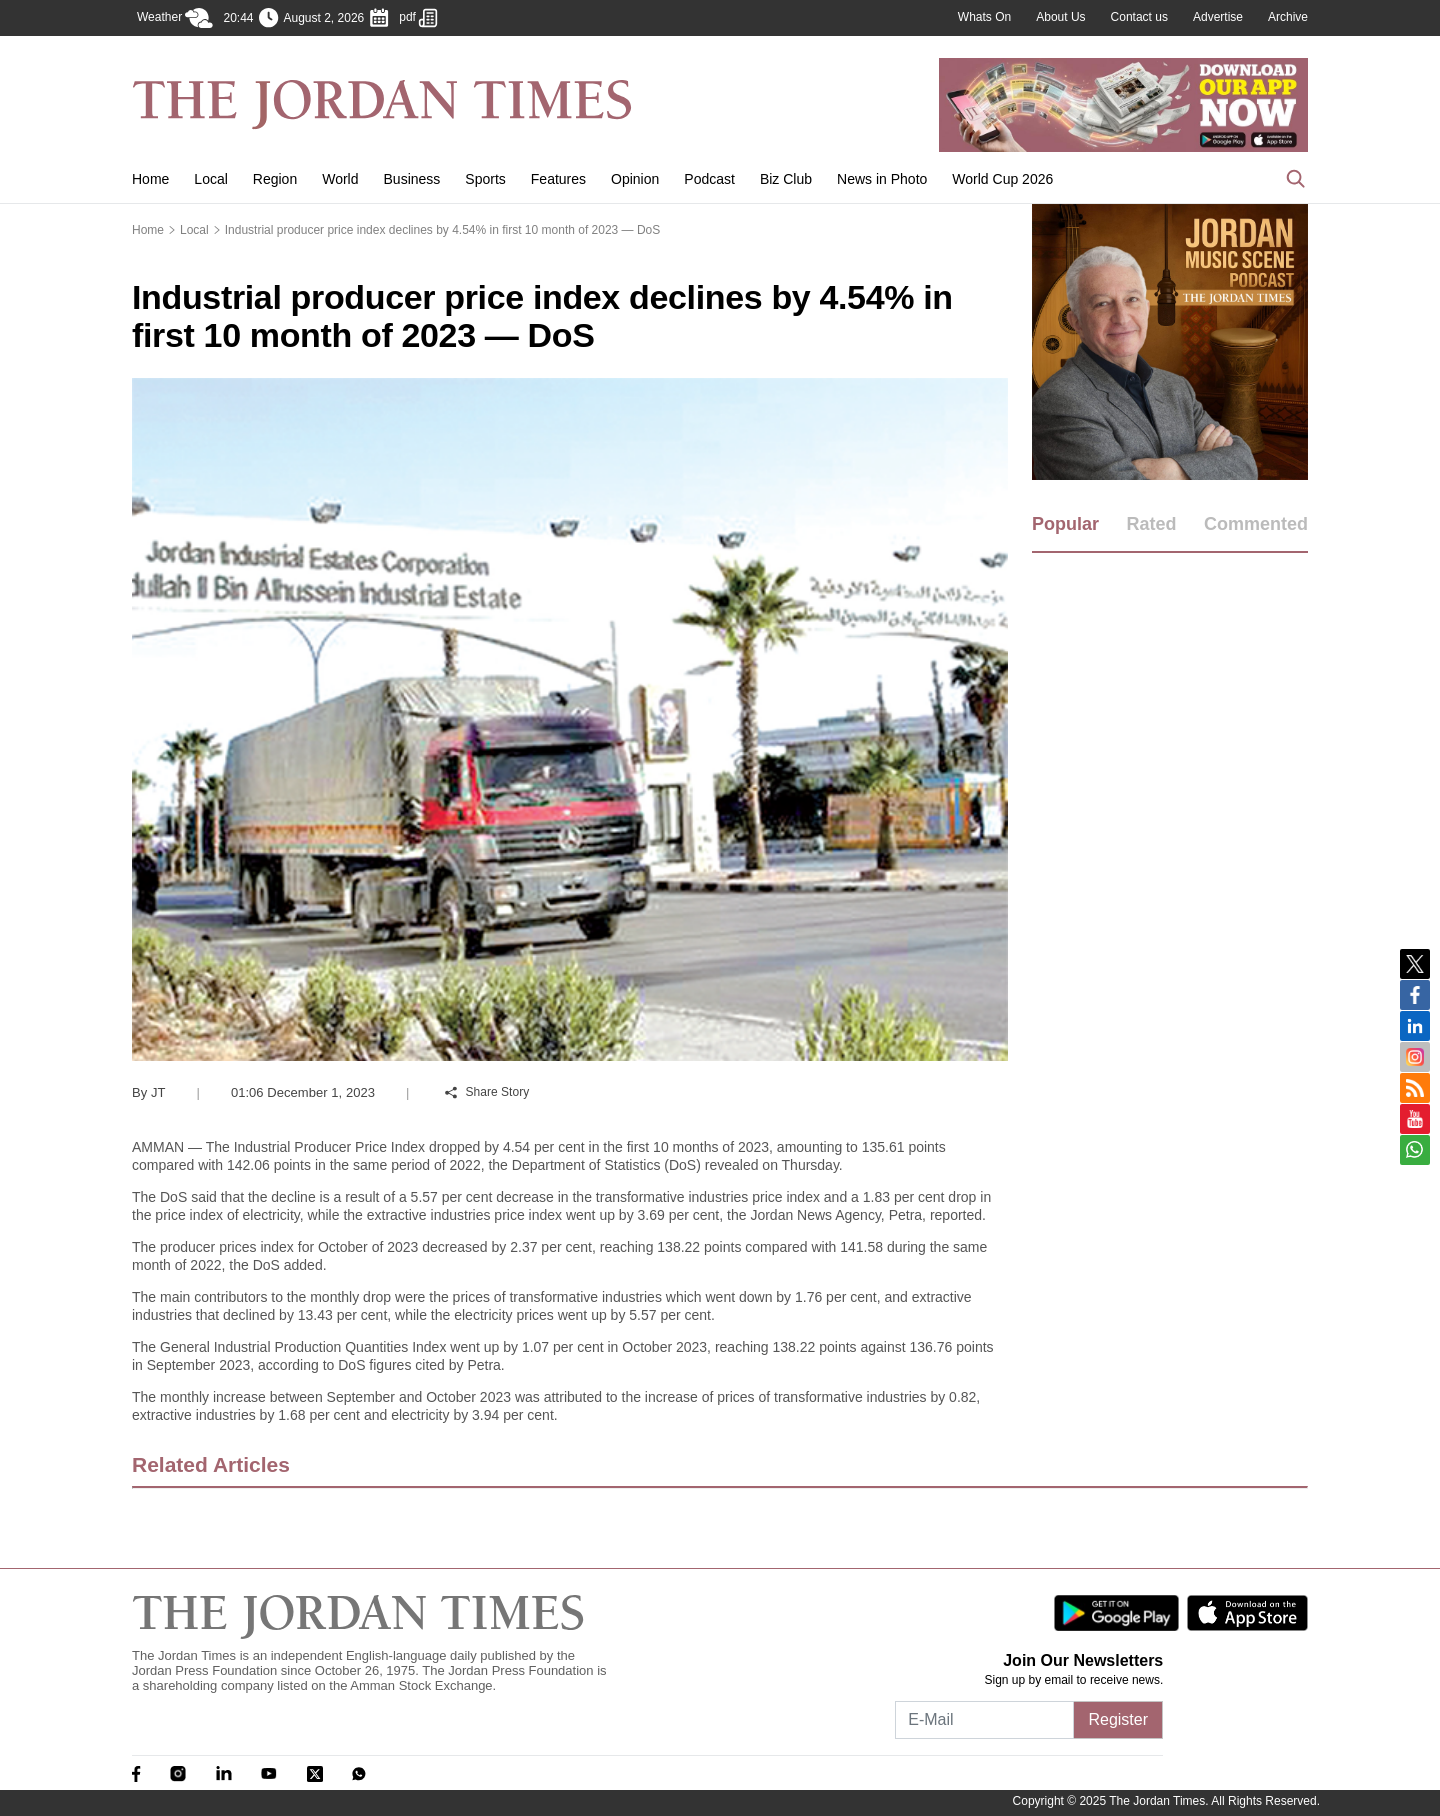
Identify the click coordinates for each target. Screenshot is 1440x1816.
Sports (485, 179)
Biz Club (786, 179)
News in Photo (882, 179)
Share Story (487, 1092)
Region (275, 179)
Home (150, 179)
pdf (418, 18)
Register (1118, 1719)
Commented (1256, 524)
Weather (175, 18)
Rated (1151, 524)
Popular (1065, 524)
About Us (1060, 17)
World (340, 179)
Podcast (709, 179)
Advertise (1218, 17)
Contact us (1139, 17)
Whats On (984, 17)
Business (412, 179)
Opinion (635, 179)
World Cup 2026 (1002, 179)
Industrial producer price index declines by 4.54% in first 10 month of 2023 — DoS (443, 230)
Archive (1288, 17)
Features (558, 179)
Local (210, 179)
